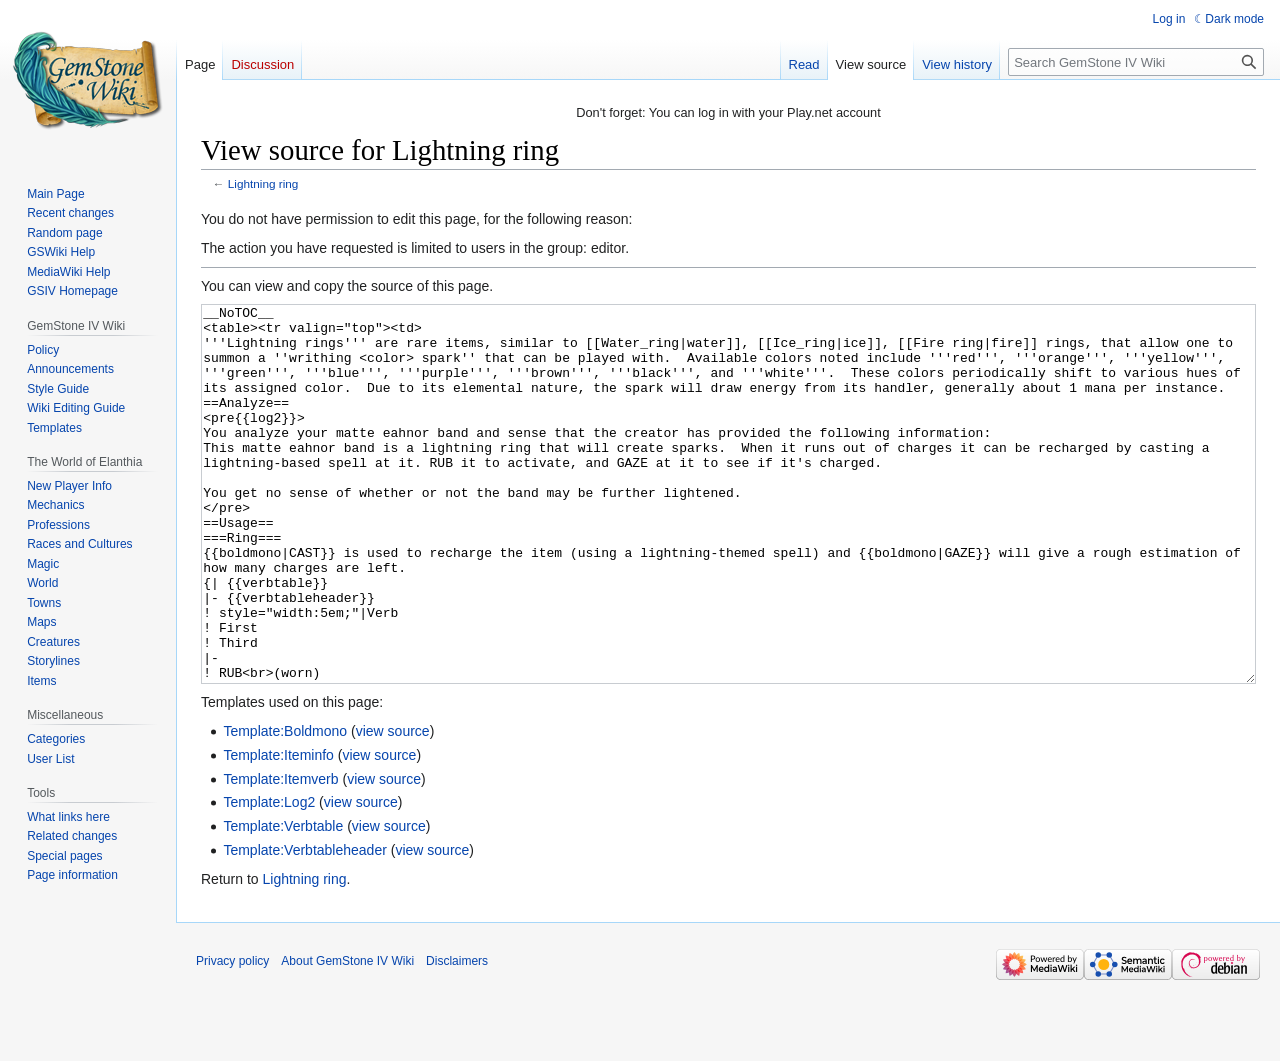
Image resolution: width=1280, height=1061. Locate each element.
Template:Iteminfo (278, 830)
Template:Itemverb (280, 854)
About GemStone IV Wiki (347, 1036)
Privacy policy (232, 1036)
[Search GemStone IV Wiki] (1136, 62)
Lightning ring (263, 183)
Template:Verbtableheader (304, 925)
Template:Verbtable (283, 901)
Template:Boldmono (285, 806)
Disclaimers (457, 1036)
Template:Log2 (269, 877)
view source (393, 806)
